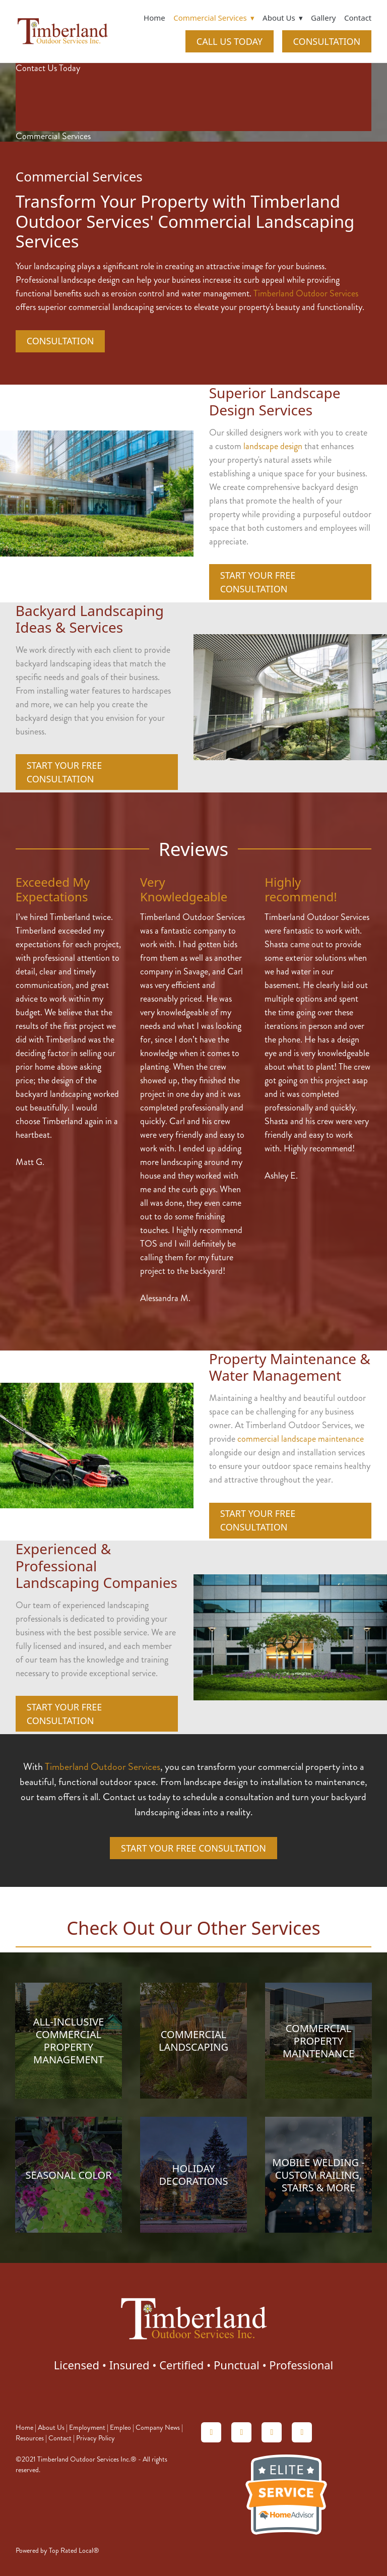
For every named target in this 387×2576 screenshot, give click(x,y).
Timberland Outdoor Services (305, 293)
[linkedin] (272, 2432)
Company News (158, 2427)
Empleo (120, 2427)
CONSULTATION (327, 41)
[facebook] (302, 2432)
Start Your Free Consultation (258, 582)
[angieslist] (241, 2432)
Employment (87, 2427)
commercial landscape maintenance (300, 1438)
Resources (30, 2438)
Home (154, 18)
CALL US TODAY (230, 41)
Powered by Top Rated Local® (57, 2550)
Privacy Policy (95, 2438)
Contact (357, 18)
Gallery (323, 18)
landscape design (272, 446)
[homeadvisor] (211, 2432)
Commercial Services (213, 18)
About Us (51, 2427)
